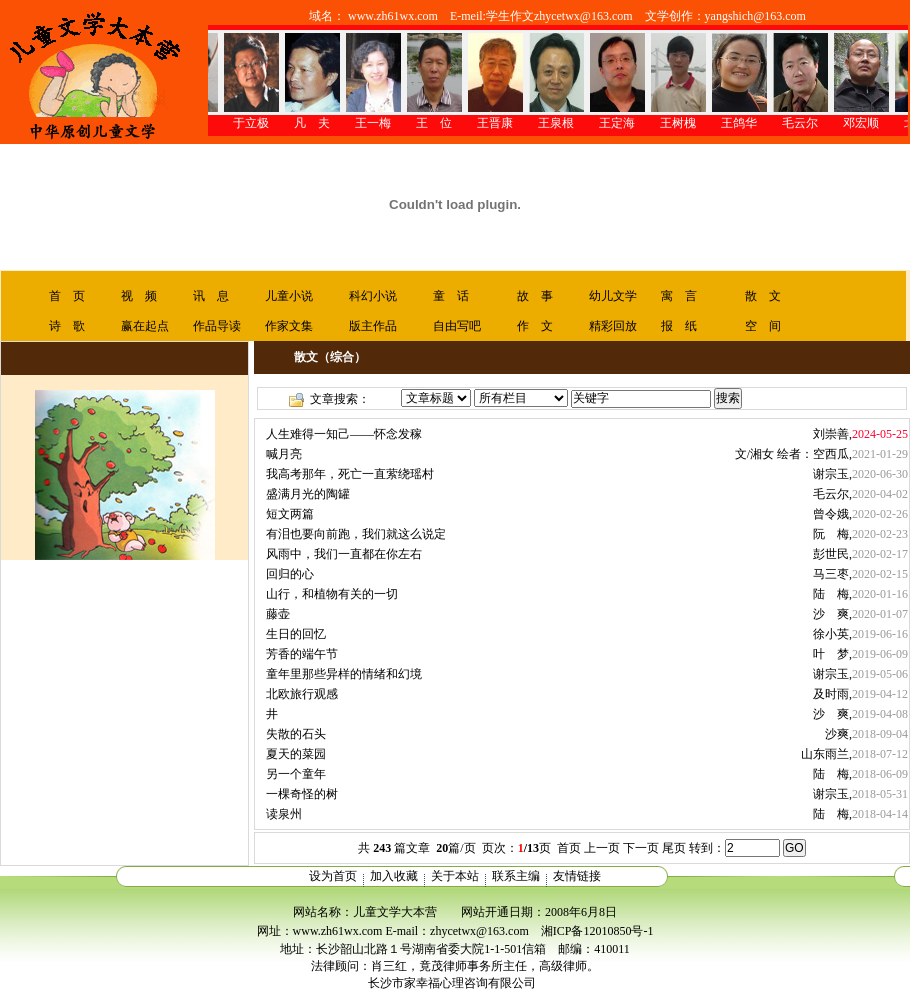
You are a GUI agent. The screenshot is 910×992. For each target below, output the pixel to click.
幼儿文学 (613, 296)
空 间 (763, 326)
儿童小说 (289, 296)
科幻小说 (373, 296)
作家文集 (289, 326)
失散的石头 (296, 734)
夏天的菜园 (296, 754)
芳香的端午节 (302, 654)
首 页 (67, 296)
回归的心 (290, 574)
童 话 (451, 296)
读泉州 (284, 814)
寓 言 (679, 296)
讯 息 (211, 296)
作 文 (535, 326)
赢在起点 (145, 326)
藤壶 (278, 614)
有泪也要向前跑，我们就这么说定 (356, 534)
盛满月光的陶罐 (308, 494)
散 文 (763, 296)
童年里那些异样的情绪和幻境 (344, 674)
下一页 (641, 848)
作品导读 (217, 326)
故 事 (535, 296)
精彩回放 (613, 326)
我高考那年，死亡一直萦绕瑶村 (350, 474)
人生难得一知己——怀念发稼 (344, 434)
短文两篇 (290, 514)
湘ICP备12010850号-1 (597, 931)
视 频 (139, 296)
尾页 (674, 848)
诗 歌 (67, 326)
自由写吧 (457, 326)
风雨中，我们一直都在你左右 (344, 554)
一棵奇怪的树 (302, 794)
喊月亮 (284, 454)
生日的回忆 (296, 634)
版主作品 (373, 326)
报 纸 (679, 326)
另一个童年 (296, 774)
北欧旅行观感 (302, 694)
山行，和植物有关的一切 (332, 594)
